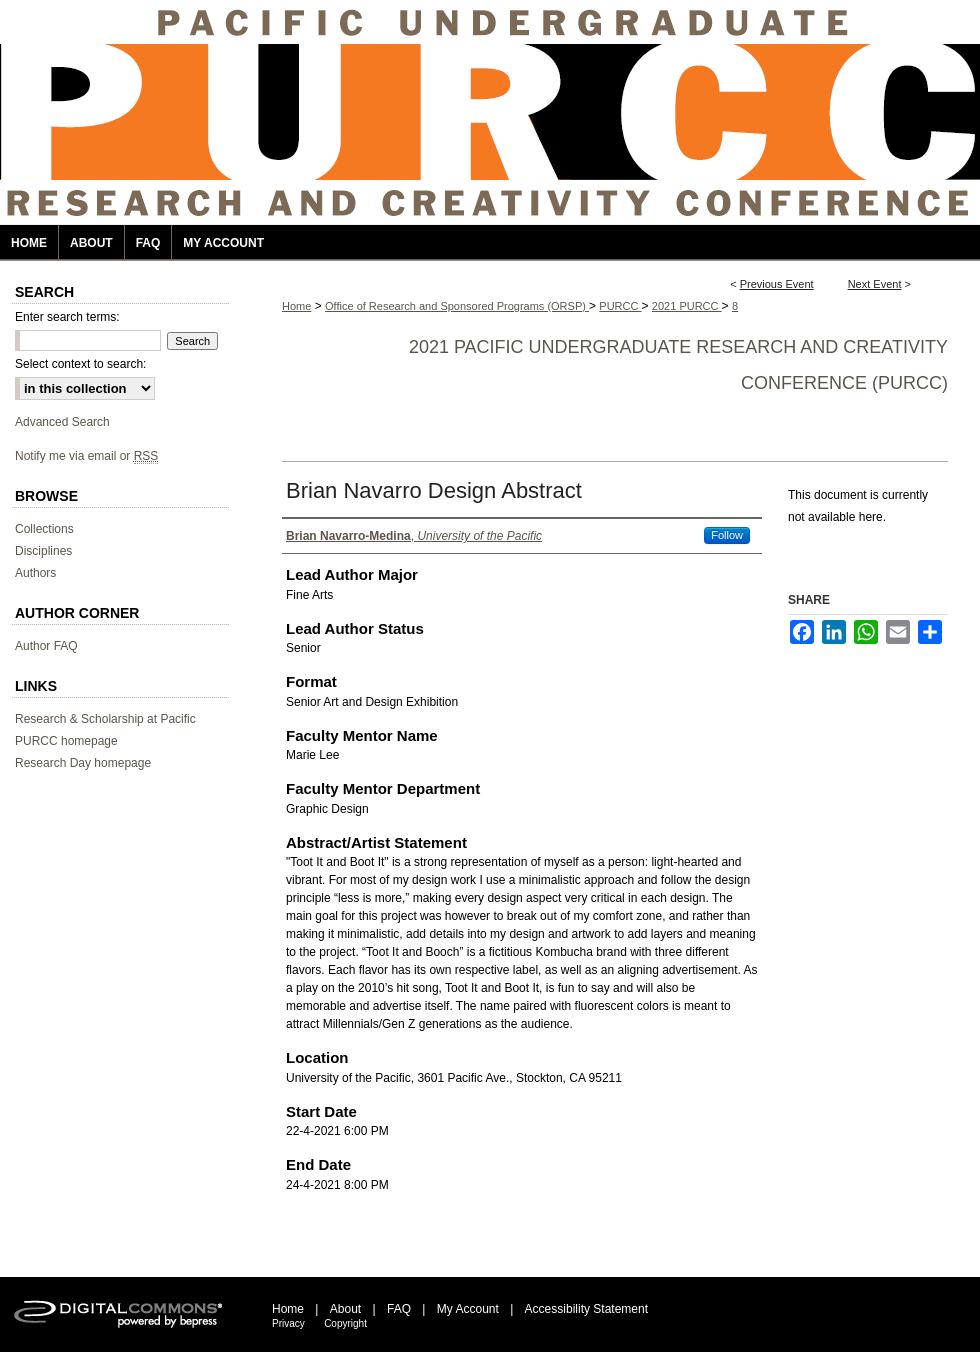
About (345, 1309)
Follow (727, 535)
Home (296, 306)
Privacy (288, 1323)
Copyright (345, 1323)
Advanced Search (62, 422)
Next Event (875, 284)
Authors (35, 573)
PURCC (620, 306)
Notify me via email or (86, 456)
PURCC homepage (66, 741)
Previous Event (777, 284)
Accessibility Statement (586, 1309)
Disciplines (43, 551)
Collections (44, 529)
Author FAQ (46, 646)
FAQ (399, 1309)
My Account (468, 1309)
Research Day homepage (83, 763)
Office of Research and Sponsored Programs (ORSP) (457, 306)
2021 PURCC (687, 306)
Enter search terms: (67, 317)
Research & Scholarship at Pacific (105, 719)
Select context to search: (80, 364)
